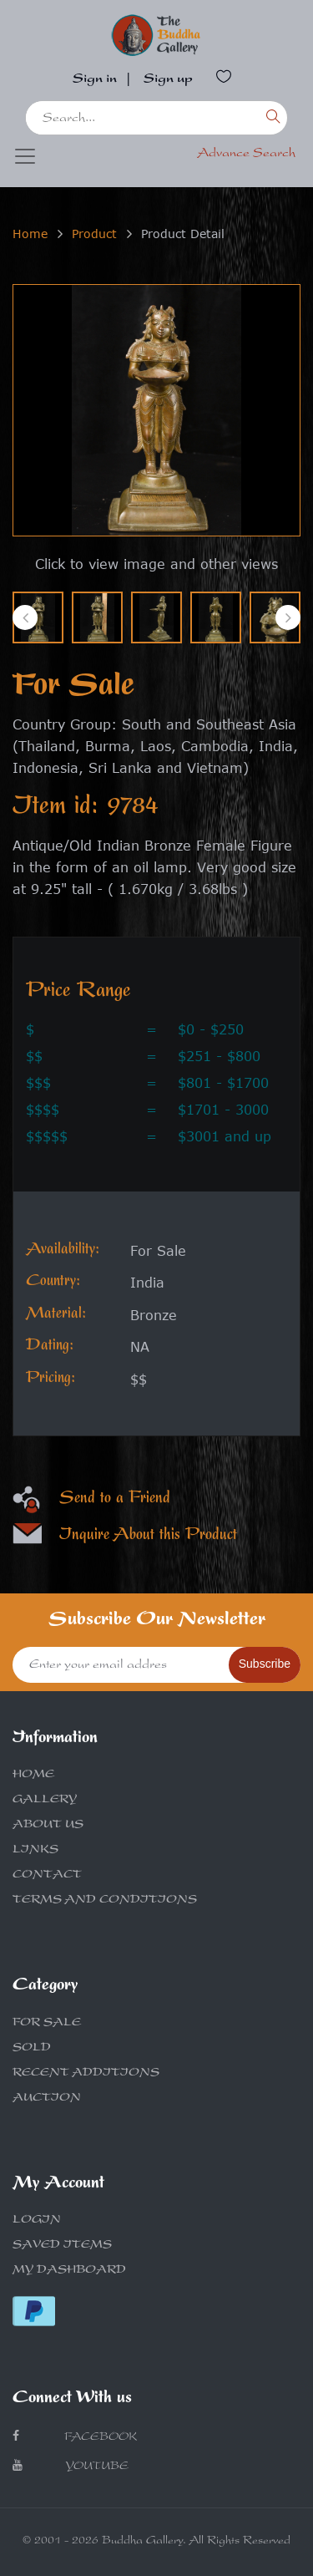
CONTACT (47, 1876)
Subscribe (264, 1663)
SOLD (32, 2049)
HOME (33, 1775)
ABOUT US (48, 1826)
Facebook (75, 2437)
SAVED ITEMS (62, 2246)
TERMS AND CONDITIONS (105, 1901)
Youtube (71, 2466)
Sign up (168, 80)
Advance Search (246, 154)
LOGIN (37, 2221)
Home (30, 233)
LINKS (35, 1851)
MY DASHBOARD (69, 2271)
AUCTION (47, 2099)
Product (94, 233)
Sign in (95, 80)
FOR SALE (47, 2024)
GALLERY (45, 1800)
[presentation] (25, 617)
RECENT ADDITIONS (86, 2074)
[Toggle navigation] (25, 156)
